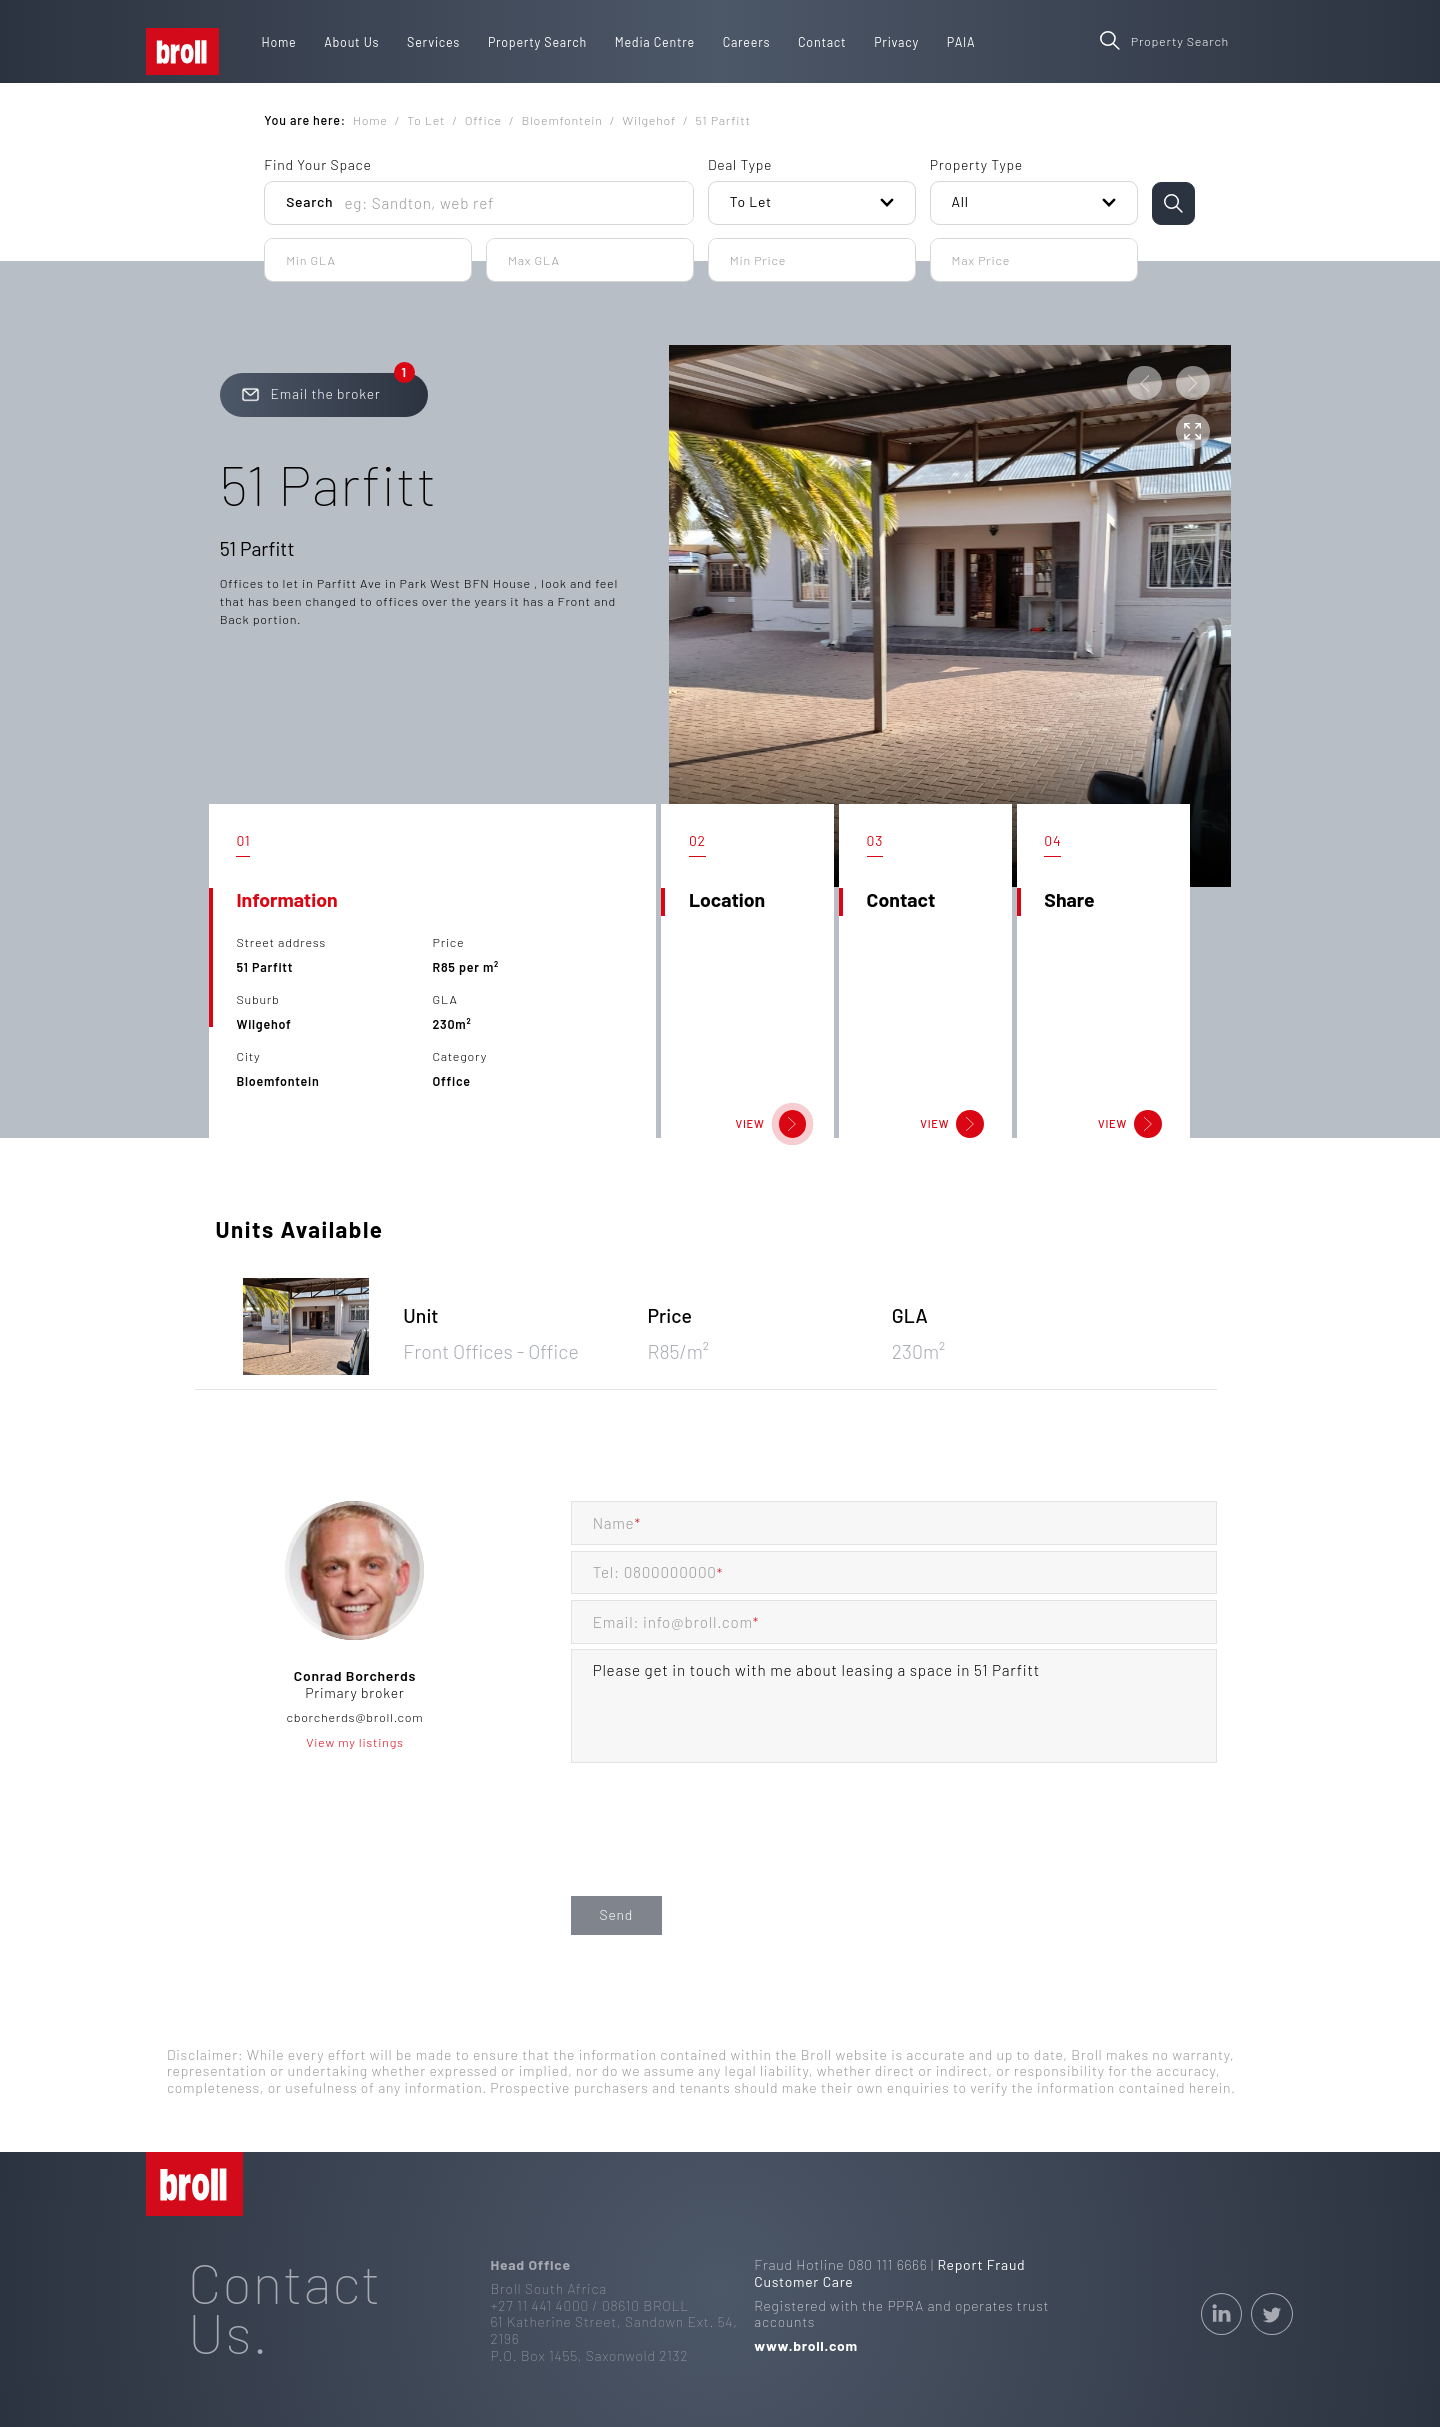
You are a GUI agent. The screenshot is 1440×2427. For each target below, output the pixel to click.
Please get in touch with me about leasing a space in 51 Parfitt (894, 1706)
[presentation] (723, 1850)
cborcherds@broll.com (355, 1717)
